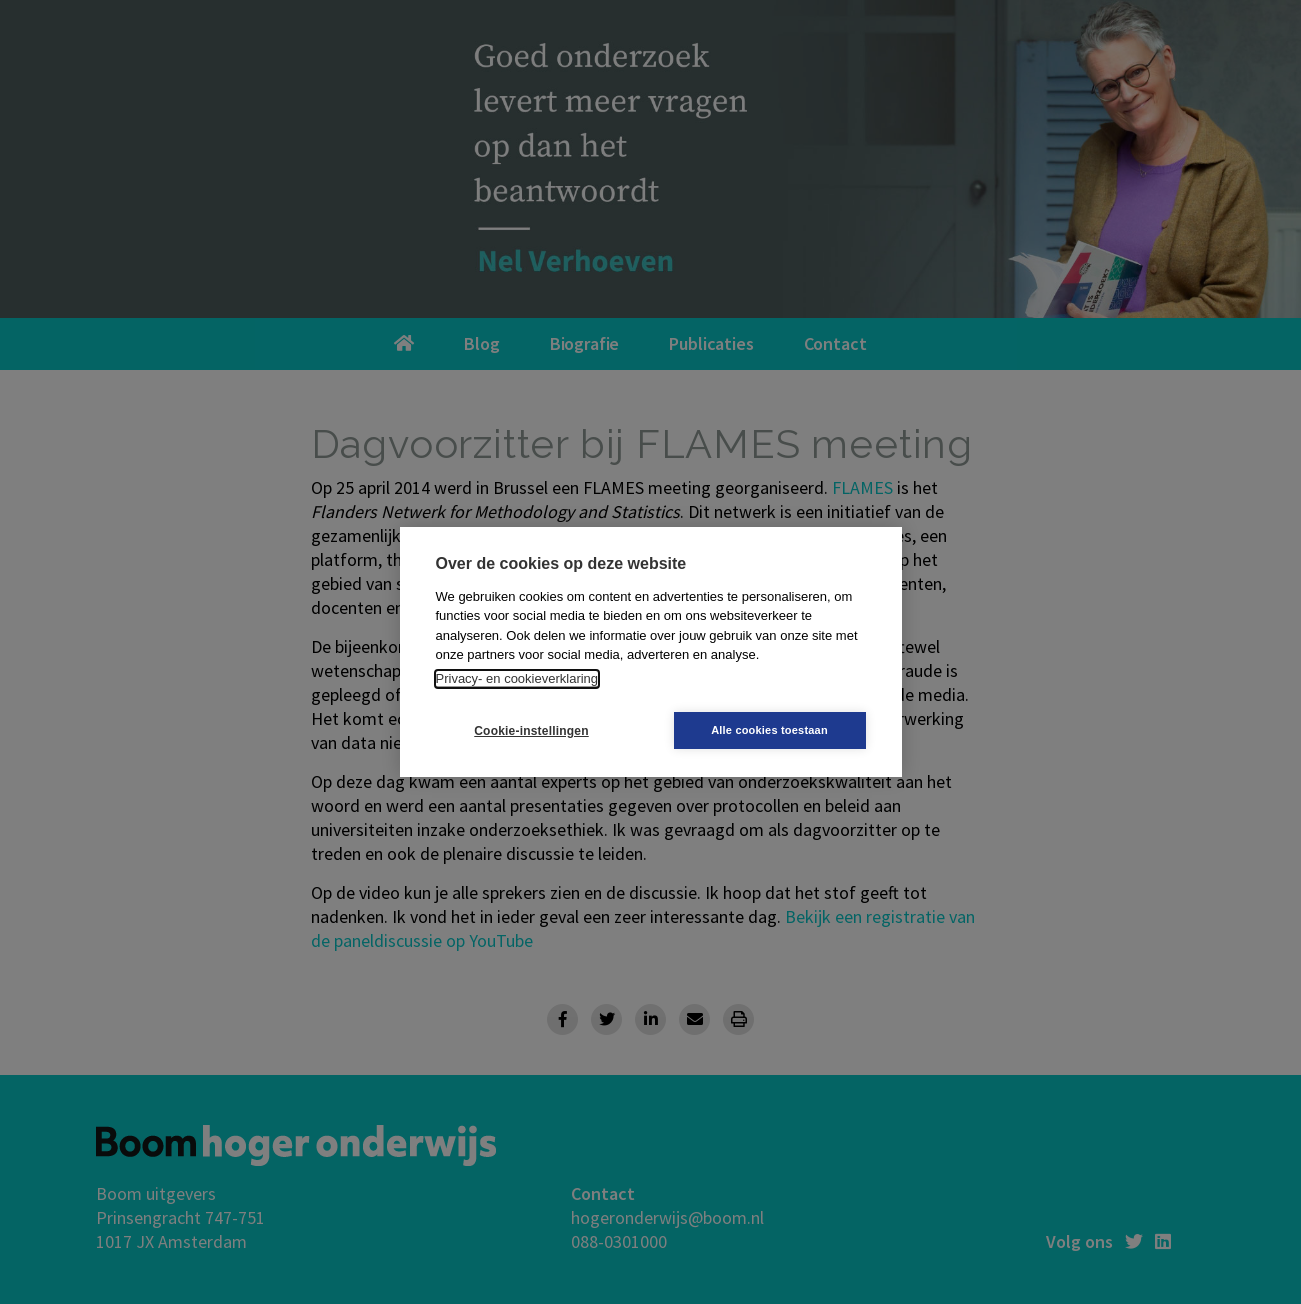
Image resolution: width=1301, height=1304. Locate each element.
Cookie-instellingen (531, 731)
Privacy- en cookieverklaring (517, 678)
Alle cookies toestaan (769, 730)
